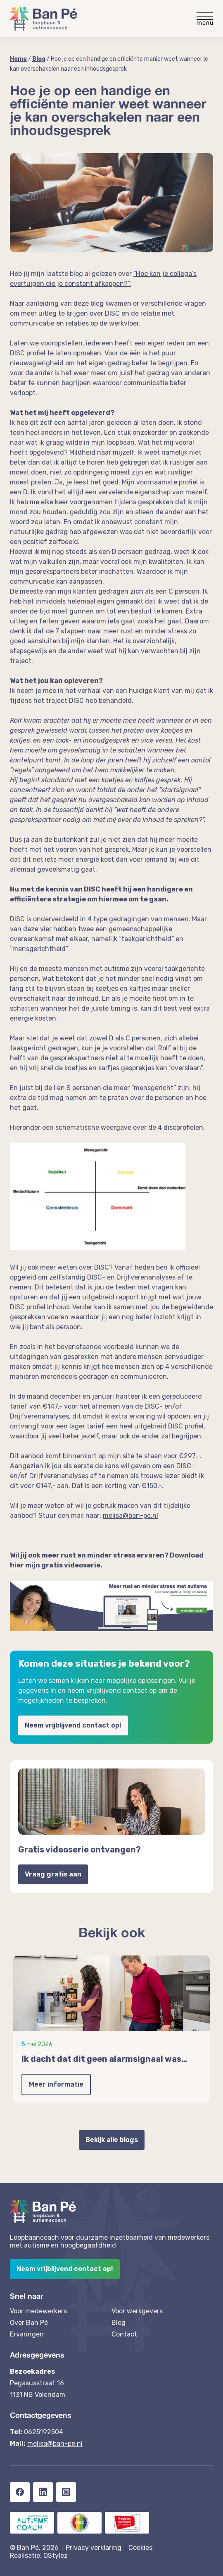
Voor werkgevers (137, 2311)
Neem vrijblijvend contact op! (73, 1725)
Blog (38, 58)
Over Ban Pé (29, 2323)
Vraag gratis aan (53, 1874)
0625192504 (43, 2432)
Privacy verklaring (93, 2548)
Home (18, 58)
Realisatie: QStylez (39, 2555)
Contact (124, 2334)
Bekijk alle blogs (111, 2140)
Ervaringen (27, 2334)
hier (17, 1565)
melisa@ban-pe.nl (55, 2443)
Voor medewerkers (38, 2311)
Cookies (140, 2548)
